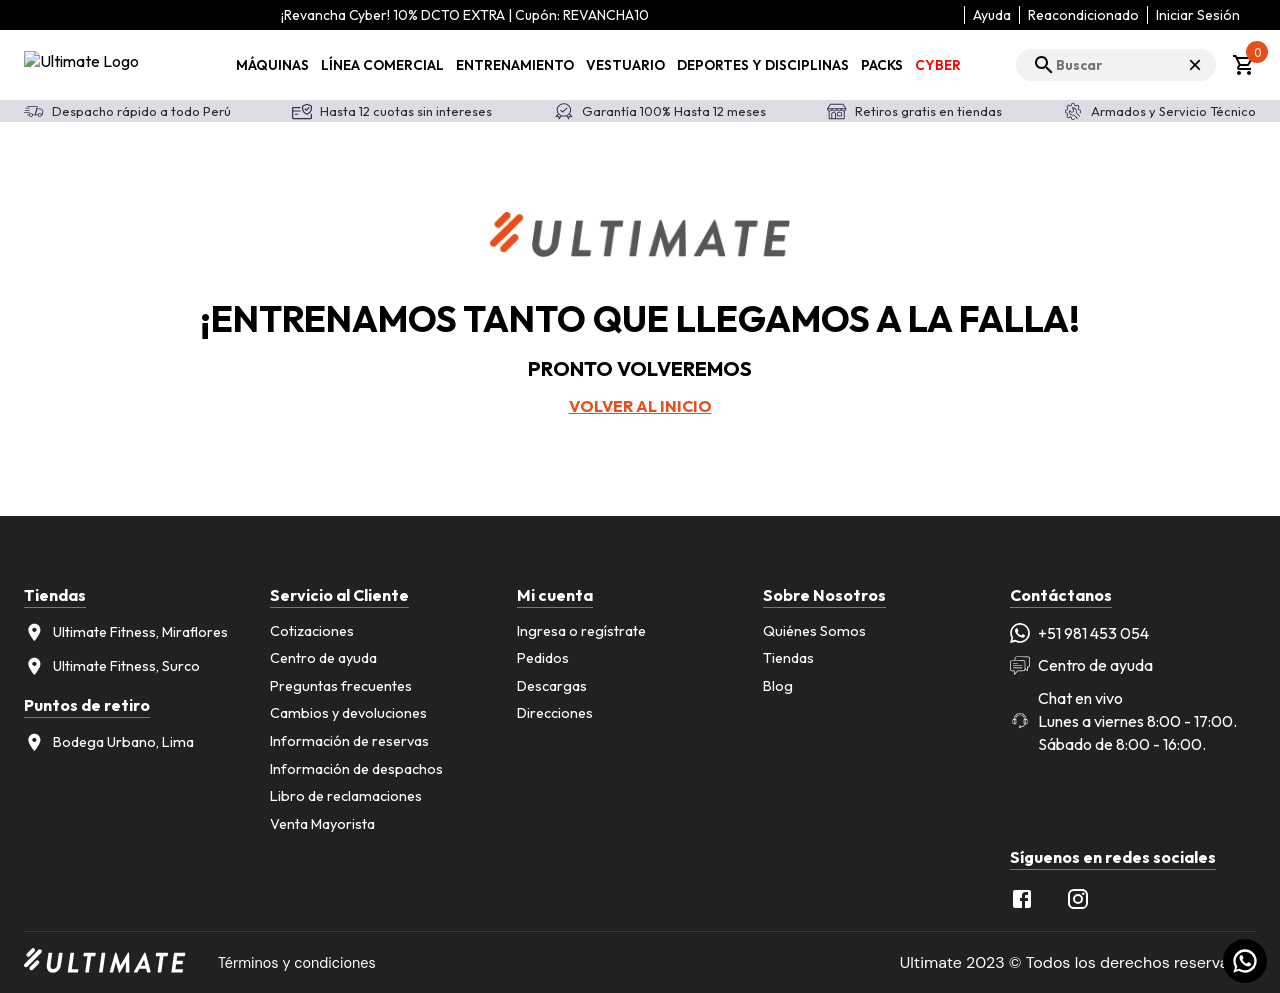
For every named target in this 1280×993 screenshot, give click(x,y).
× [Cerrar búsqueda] (1195, 64)
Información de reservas (349, 741)
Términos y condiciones (297, 963)
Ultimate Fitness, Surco (112, 666)
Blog (778, 686)
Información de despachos (356, 769)
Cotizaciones (312, 631)
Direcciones (555, 713)
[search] (1116, 65)
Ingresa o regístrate (581, 631)
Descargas (552, 686)
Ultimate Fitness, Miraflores (126, 632)
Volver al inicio (640, 406)
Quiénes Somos (814, 631)
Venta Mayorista (322, 824)
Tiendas (788, 658)
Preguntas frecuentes (341, 686)
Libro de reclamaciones (346, 796)
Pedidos (543, 658)
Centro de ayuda (323, 658)
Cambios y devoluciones (348, 713)
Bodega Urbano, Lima (109, 742)
